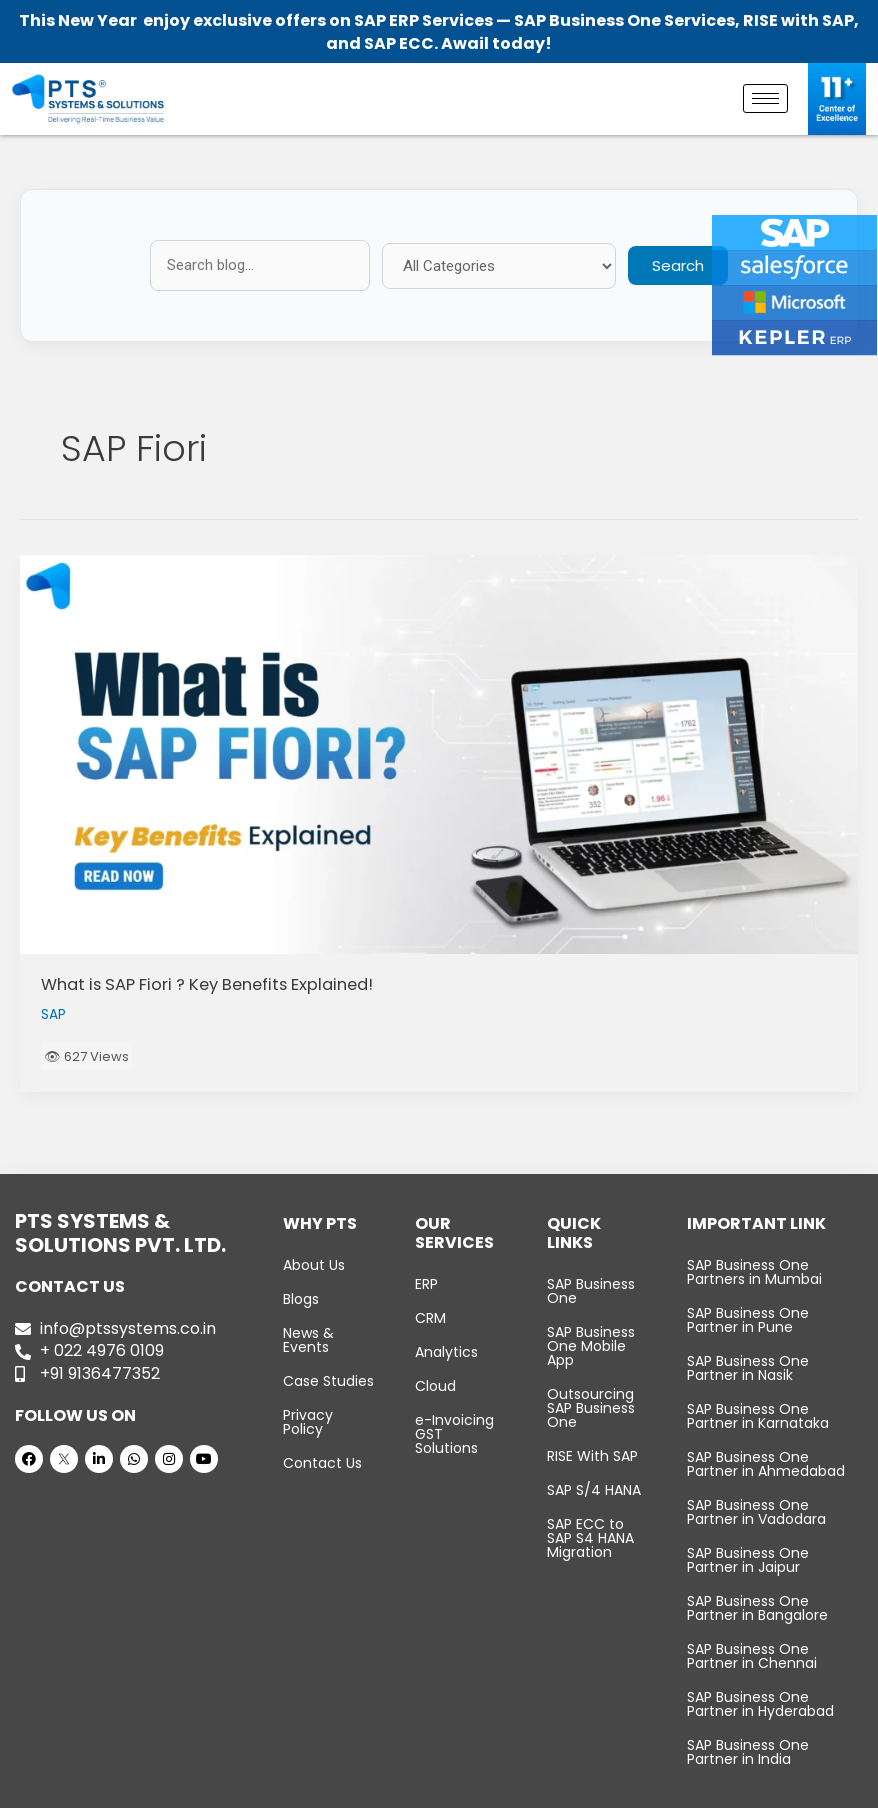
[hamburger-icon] (765, 98)
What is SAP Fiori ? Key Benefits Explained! (207, 984)
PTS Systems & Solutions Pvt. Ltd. (396, 1789)
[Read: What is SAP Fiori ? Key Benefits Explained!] (439, 754)
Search (678, 265)
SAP (53, 1014)
